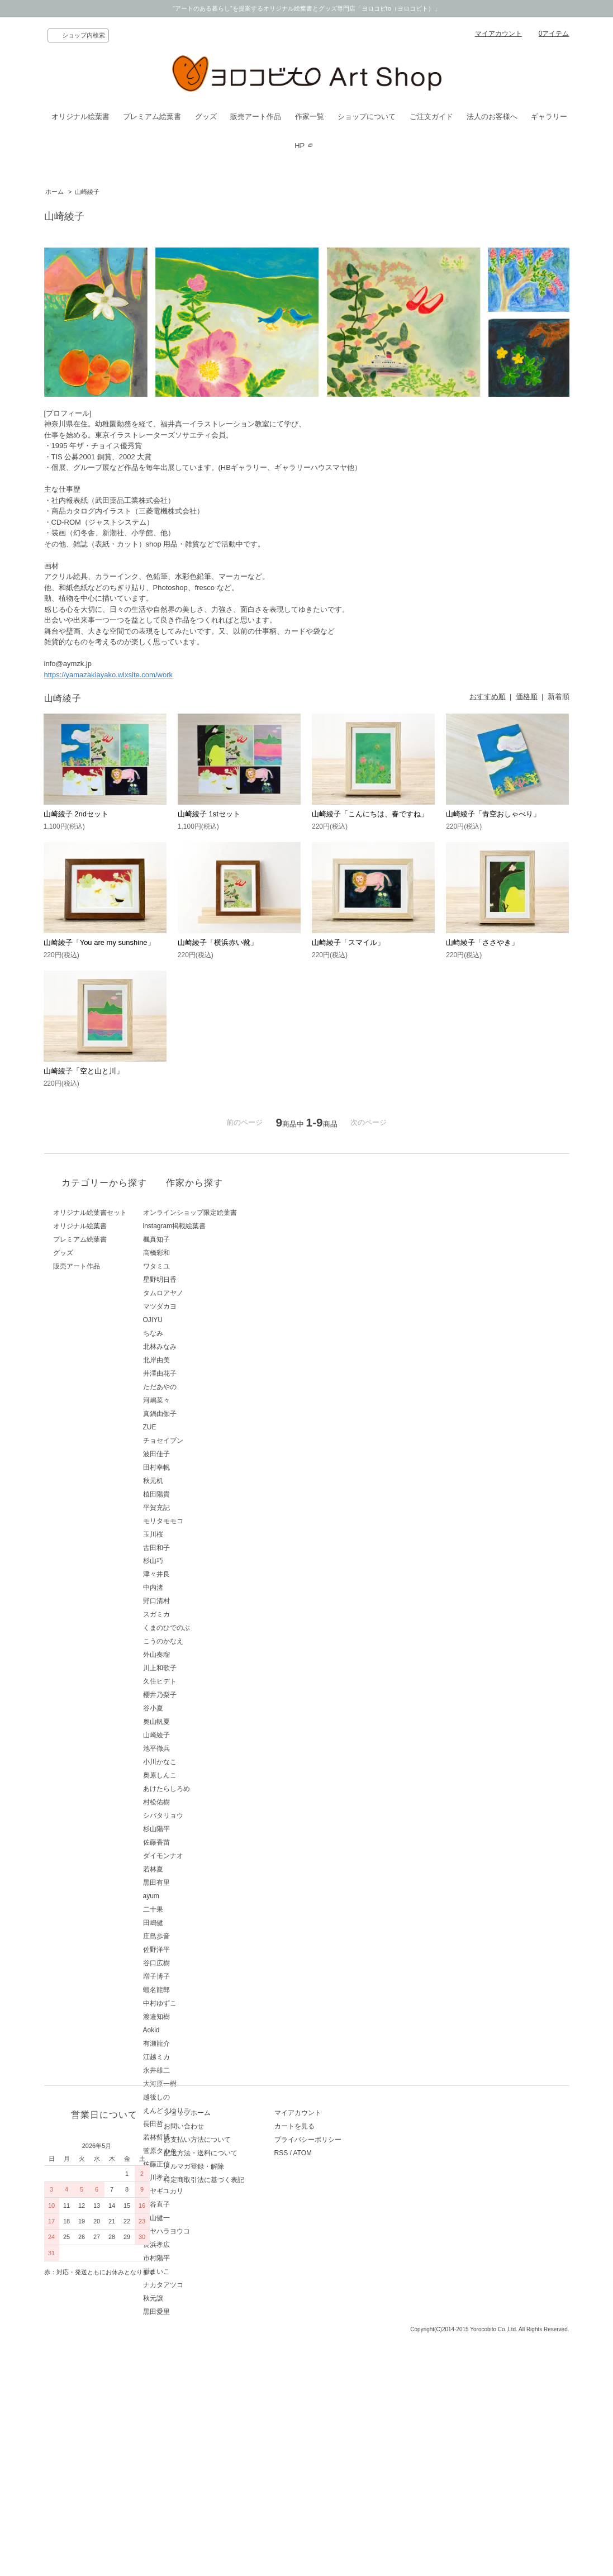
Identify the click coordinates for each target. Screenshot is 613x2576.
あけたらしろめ (205, 1789)
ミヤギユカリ (202, 2191)
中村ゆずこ (198, 2003)
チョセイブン (202, 1440)
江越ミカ (195, 2057)
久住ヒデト (198, 1681)
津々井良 (195, 1574)
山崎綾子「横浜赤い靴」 (218, 942)
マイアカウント (498, 33)
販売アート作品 (255, 116)
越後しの (195, 2097)
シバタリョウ (202, 1815)
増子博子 (195, 1976)
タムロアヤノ (202, 1293)
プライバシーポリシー (343, 2397)
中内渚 (192, 1587)
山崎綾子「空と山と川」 (83, 1071)
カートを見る (330, 2383)
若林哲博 (195, 2137)
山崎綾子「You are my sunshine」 (99, 942)
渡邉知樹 (195, 2017)
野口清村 (195, 1601)
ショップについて (367, 116)
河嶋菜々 (195, 1400)
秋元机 (192, 1481)
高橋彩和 (195, 1253)
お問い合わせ (202, 2383)
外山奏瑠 (195, 1654)
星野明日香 (198, 1280)
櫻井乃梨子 (198, 1695)
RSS (317, 2410)
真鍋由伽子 (198, 1414)
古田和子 (195, 1548)
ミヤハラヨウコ (205, 2231)
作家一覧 (309, 116)
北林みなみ (198, 1347)
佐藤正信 (195, 2164)
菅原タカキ (198, 2151)
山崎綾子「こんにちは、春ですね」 (370, 814)
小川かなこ (198, 1762)
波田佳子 (195, 1454)
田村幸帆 (195, 1467)
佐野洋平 (195, 1950)
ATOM (338, 2410)
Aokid (190, 2030)
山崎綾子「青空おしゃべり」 (493, 814)
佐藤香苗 (195, 1842)
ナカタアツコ (202, 2285)
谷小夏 (192, 1708)
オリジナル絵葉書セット (90, 1212)
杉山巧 (192, 1561)
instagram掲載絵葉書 (213, 1226)
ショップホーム (205, 2370)
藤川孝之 (195, 2177)
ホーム (54, 191)
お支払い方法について (215, 2397)
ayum (190, 1896)
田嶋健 (192, 1923)
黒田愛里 (195, 2312)
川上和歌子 (198, 1668)
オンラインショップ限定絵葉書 (228, 1212)
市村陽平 (195, 2258)
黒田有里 (195, 1882)
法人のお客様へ (492, 116)
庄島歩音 (195, 1936)
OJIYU (191, 1320)
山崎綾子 (87, 191)
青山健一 (195, 2218)
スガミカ (195, 1614)
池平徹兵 (195, 1748)
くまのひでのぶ (205, 1628)
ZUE (188, 1427)
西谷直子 (195, 2204)
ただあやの (198, 1387)
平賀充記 (195, 1508)
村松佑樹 (195, 1802)
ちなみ (192, 1333)
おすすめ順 (487, 696)
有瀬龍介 (195, 2043)
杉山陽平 (195, 1829)
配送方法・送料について (218, 2410)
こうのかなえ (202, 1641)
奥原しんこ (198, 1775)
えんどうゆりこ (205, 2110)
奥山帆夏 (195, 1722)
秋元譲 (192, 2298)
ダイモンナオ (202, 1856)
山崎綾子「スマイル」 (348, 942)
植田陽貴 (195, 1494)
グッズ (206, 116)
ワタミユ (195, 1266)
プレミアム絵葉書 (152, 116)
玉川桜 (192, 1534)
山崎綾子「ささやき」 (482, 942)
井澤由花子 (198, 1373)
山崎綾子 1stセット (209, 814)
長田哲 (192, 2124)
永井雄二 (195, 2070)
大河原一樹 (198, 2084)
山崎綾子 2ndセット (76, 814)
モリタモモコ (202, 1521)
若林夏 (192, 1869)
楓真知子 (195, 1239)
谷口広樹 (195, 1963)
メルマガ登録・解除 (212, 2423)
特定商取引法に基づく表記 (222, 2437)
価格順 (527, 696)
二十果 (192, 1909)
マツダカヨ (198, 1306)
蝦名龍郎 (195, 1990)
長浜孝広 (195, 2245)
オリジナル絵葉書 (80, 116)
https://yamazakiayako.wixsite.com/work (108, 675)
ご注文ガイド (431, 116)
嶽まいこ (195, 2271)
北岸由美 (195, 1360)
